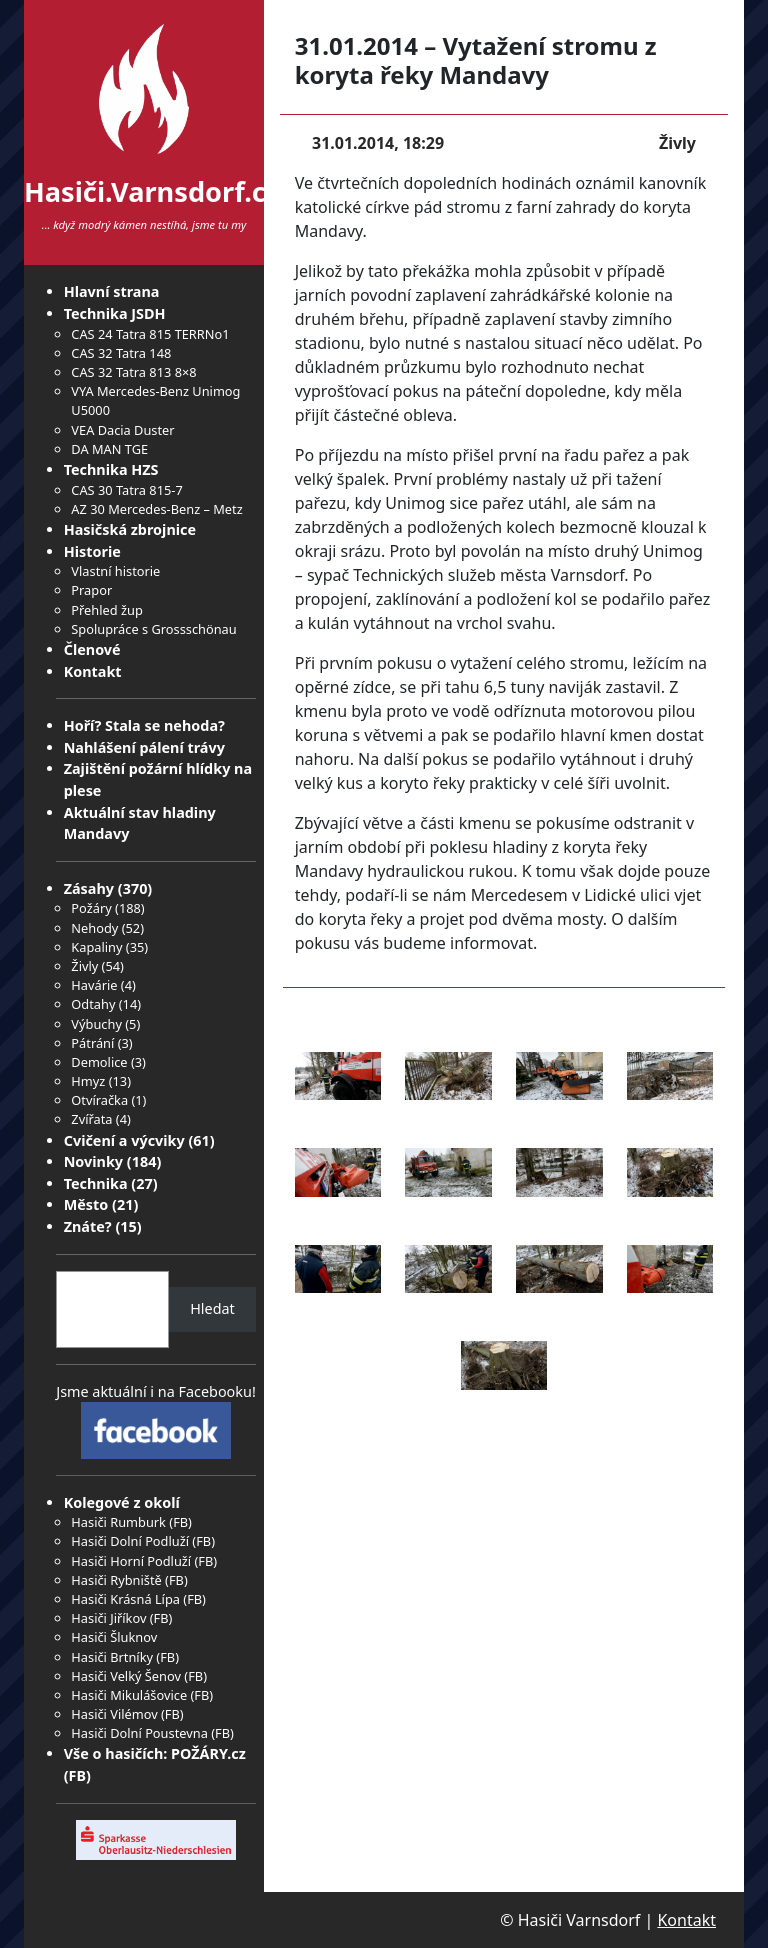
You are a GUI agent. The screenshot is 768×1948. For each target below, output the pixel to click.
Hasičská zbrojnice (130, 529)
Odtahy (93, 1004)
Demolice (99, 1062)
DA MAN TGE (109, 449)
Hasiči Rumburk (118, 1522)
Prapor (91, 590)
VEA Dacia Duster (122, 430)
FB (180, 1522)
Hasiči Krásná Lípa (125, 1599)
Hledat (212, 1308)
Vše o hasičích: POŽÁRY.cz (155, 1753)
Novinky (93, 1161)
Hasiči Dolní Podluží (130, 1541)
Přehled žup (106, 610)
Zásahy (89, 888)
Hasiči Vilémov (114, 1714)
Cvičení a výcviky (124, 1140)
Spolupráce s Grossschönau (153, 629)
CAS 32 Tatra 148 (121, 353)
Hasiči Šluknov (114, 1637)
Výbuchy (96, 1024)
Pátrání (92, 1043)
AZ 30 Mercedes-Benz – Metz (156, 509)
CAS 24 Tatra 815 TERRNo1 (150, 334)
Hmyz (88, 1081)
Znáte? (88, 1226)
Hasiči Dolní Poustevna (139, 1733)
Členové (92, 649)
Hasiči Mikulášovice (129, 1695)
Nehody (94, 928)
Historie (92, 551)
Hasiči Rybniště (116, 1580)
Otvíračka (99, 1100)
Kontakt (93, 671)
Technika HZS (111, 469)
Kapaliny (96, 947)
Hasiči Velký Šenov (126, 1676)
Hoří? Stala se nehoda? (144, 725)
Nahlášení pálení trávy (144, 747)
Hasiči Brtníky (112, 1657)
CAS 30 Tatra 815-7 (126, 490)
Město (86, 1204)
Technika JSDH (115, 313)
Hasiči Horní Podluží (131, 1561)
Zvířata (91, 1119)
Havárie (94, 985)
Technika (96, 1183)
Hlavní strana (112, 291)
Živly (84, 966)
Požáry (91, 908)
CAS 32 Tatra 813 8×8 (133, 372)
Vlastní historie (115, 571)
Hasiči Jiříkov (108, 1618)
